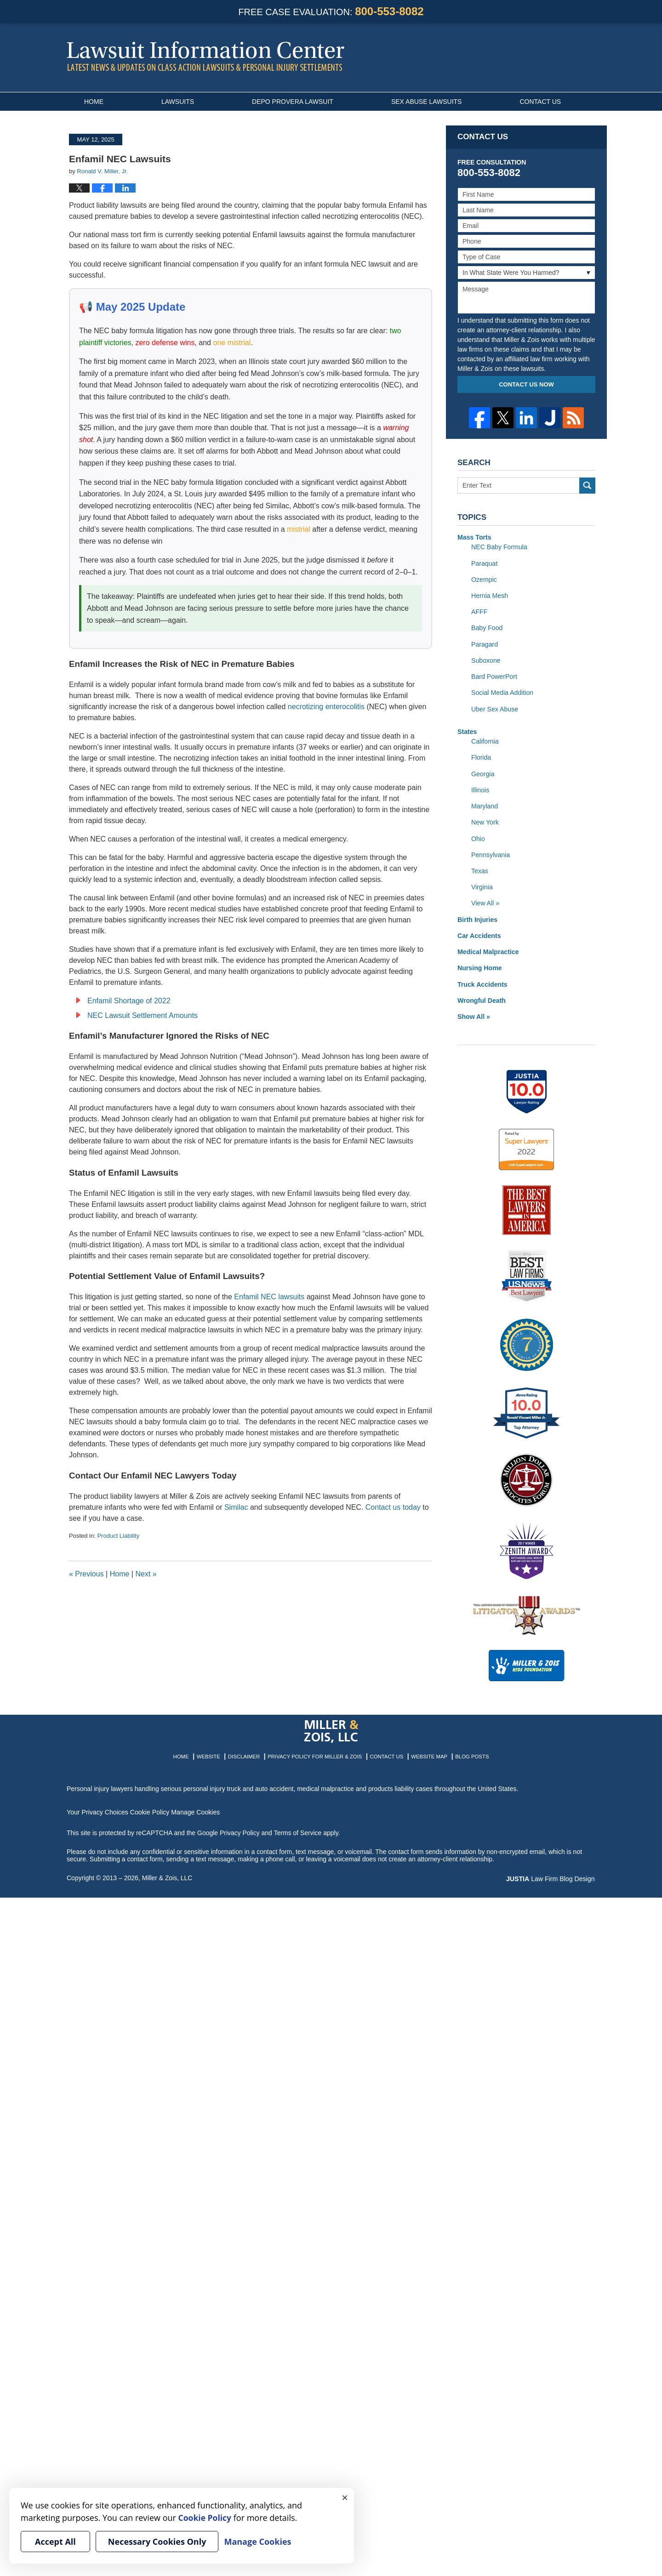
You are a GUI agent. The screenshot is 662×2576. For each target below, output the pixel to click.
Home (93, 101)
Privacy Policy (240, 1829)
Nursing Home (479, 965)
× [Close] (345, 2496)
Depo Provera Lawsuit (292, 101)
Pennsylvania (490, 852)
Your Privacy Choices (97, 1809)
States (467, 730)
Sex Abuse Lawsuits (426, 101)
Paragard (484, 643)
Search (587, 486)
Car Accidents (479, 933)
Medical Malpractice (487, 949)
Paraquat (484, 563)
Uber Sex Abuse (494, 707)
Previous (86, 1574)
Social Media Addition (502, 691)
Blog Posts (469, 1753)
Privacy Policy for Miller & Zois (315, 1753)
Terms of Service (298, 1829)
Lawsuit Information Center (205, 56)
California (484, 740)
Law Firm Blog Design (551, 1875)
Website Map (427, 1753)
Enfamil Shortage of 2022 (129, 1001)
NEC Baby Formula (499, 547)
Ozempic (483, 579)
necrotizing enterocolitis (326, 707)
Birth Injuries (477, 917)
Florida (481, 756)
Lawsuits (177, 101)
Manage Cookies (194, 1809)
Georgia (482, 772)
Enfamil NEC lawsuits (269, 1297)
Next (145, 1574)
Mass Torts (474, 537)
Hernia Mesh (489, 595)
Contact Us (540, 101)
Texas (479, 868)
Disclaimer (246, 1753)
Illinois (480, 788)
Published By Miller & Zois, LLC (565, 58)
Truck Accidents (482, 981)
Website (211, 1753)
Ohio (478, 836)
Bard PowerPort (494, 675)
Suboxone (485, 659)
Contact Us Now (526, 384)
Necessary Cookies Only (157, 2541)
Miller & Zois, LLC (167, 1874)
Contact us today (393, 1507)
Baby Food (486, 627)
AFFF (479, 611)
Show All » (473, 1013)
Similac (236, 1507)
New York (484, 820)
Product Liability (118, 1535)
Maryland (484, 804)
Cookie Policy (148, 1809)
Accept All (55, 2541)
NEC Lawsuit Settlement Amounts (142, 1015)
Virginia (481, 884)
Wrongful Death (481, 997)
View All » (485, 900)
